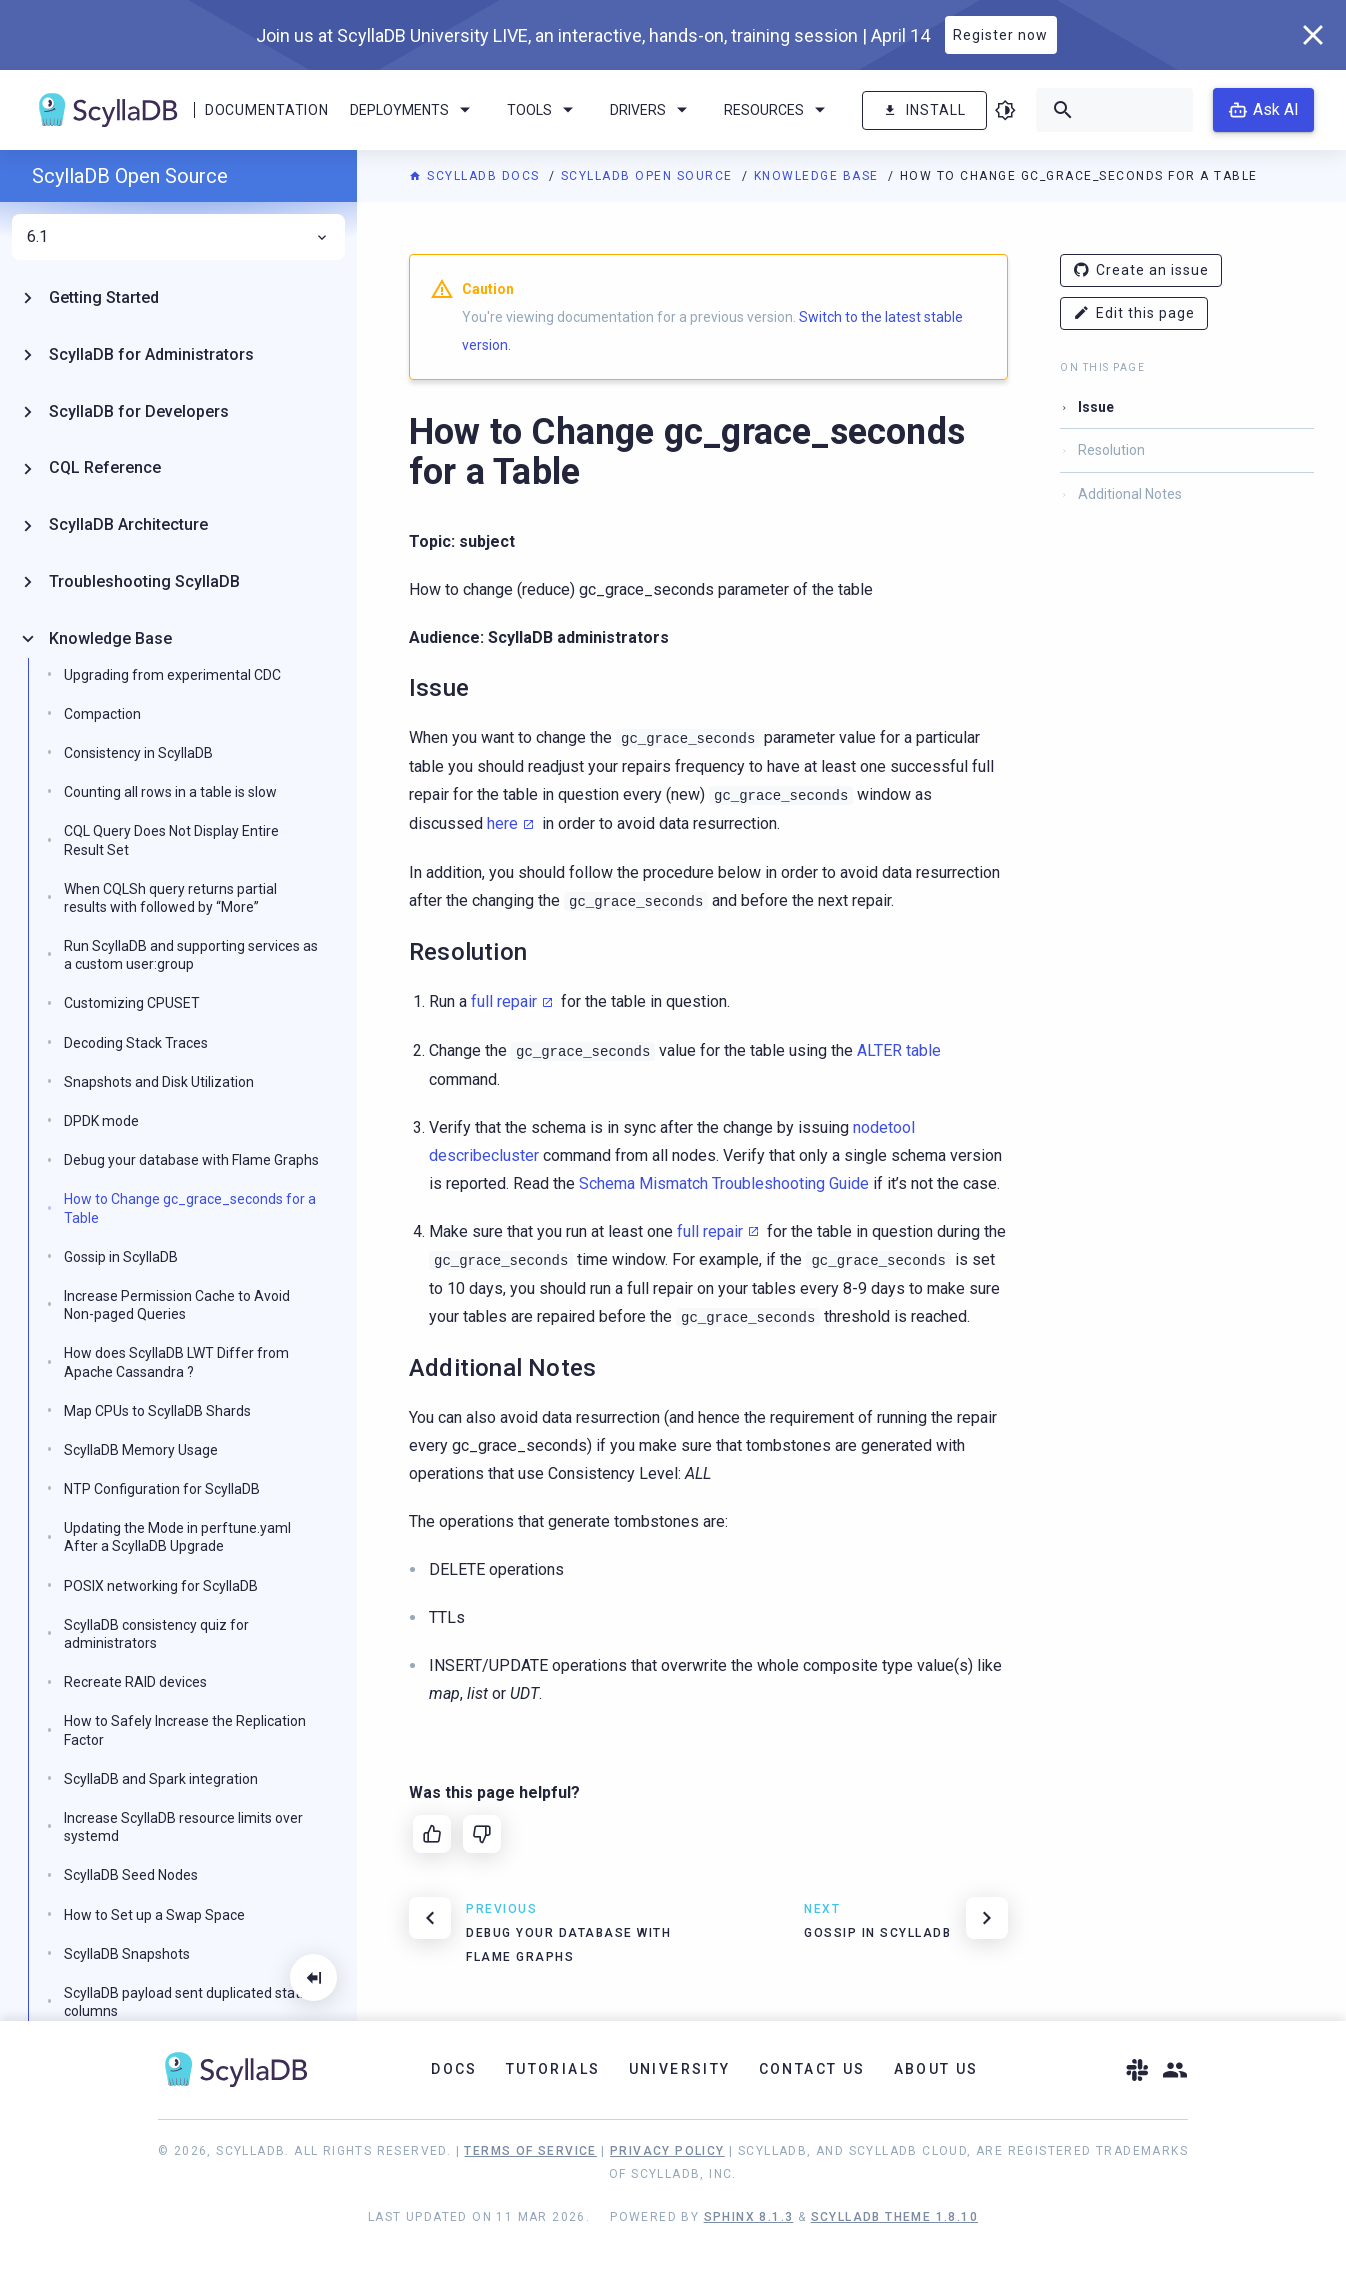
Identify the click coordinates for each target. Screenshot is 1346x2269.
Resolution (1111, 450)
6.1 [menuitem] (178, 237)
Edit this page (1134, 313)
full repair (504, 1001)
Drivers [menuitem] (652, 110)
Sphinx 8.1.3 (749, 2217)
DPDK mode (101, 1121)
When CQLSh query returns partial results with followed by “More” (170, 898)
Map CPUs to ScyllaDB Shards (157, 1411)
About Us (936, 2069)
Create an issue (1141, 270)
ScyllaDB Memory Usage (141, 1450)
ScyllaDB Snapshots (127, 1954)
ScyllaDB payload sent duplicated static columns (187, 2002)
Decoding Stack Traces (136, 1043)
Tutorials (553, 2069)
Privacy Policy (667, 2151)
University (680, 2069)
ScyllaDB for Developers (139, 411)
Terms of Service (530, 2151)
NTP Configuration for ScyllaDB (162, 1489)
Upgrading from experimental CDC (172, 675)
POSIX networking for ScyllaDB (161, 1586)
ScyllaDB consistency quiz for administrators (156, 1634)
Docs (454, 2069)
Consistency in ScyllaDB (138, 753)
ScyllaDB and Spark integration (161, 1779)
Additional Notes (1130, 494)
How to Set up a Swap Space (154, 1915)
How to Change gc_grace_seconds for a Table (190, 1208)
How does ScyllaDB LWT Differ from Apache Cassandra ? (176, 1362)
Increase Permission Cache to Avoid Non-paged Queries (177, 1305)
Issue (1096, 407)
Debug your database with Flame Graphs (191, 1160)
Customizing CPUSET (132, 1003)
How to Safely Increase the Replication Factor (185, 1730)
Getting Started (104, 297)
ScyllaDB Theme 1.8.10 (894, 2217)
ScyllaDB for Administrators (151, 354)
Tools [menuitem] (543, 110)
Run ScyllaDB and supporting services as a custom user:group (191, 955)
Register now (1000, 35)
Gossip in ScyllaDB (121, 1257)
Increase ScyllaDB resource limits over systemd (183, 1827)
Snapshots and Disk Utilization (159, 1082)
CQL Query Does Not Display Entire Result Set (171, 840)
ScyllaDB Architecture (128, 524)
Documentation (266, 110)
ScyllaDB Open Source (649, 176)
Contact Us (812, 2069)
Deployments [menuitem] (413, 110)
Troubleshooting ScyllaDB (144, 581)
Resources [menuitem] (778, 110)
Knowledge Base (819, 176)
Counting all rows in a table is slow (170, 792)
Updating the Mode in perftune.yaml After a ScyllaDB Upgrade (177, 1537)
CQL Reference (105, 467)
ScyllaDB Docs (476, 176)
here (502, 823)
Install (924, 110)
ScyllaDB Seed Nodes (131, 1875)
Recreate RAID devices (135, 1682)
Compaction (102, 714)
